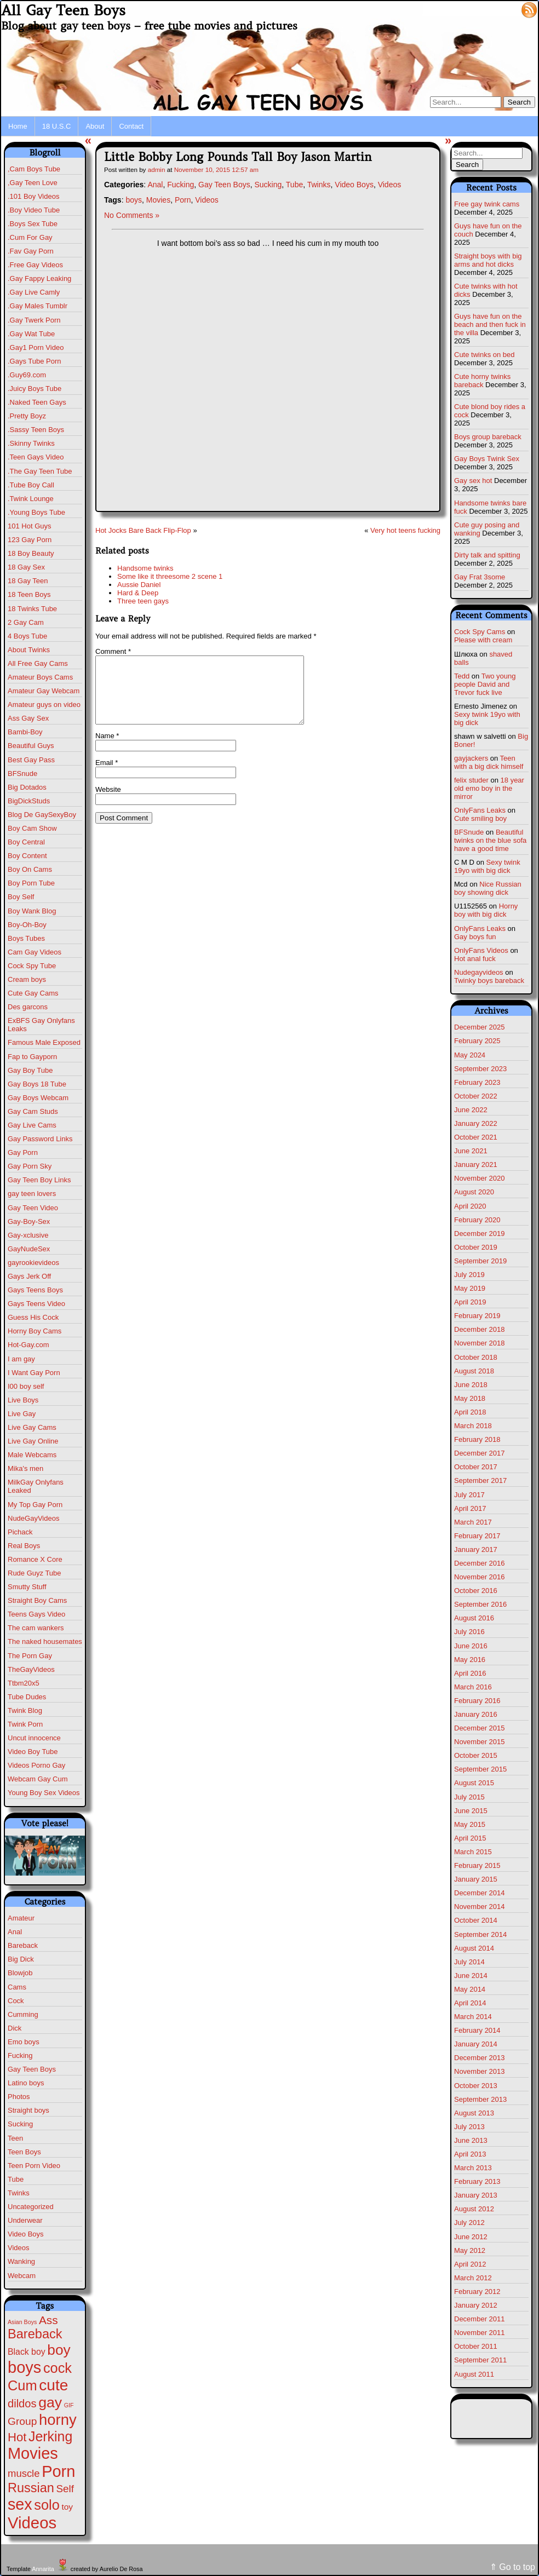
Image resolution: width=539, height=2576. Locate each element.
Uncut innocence (34, 1738)
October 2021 (475, 1137)
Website (108, 802)
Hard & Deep (137, 593)
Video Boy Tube (33, 1751)
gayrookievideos (33, 1262)
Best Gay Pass (31, 760)
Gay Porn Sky (29, 1166)
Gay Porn (23, 1152)
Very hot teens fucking (405, 530)
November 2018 (479, 1343)
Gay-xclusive (28, 1235)
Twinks (19, 2193)
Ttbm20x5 (23, 1683)
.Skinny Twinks (31, 443)
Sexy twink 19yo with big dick (487, 866)
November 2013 (479, 2071)
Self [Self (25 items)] (65, 2488)
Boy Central (26, 842)
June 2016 (471, 1646)
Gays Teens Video (36, 1304)
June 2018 (471, 1385)
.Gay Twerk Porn (34, 320)
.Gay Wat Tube (31, 334)
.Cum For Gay (30, 237)
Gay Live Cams (32, 1125)
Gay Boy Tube (30, 1070)
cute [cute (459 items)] (53, 2385)
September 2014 (480, 1934)
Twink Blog (25, 1710)
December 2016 (479, 1563)
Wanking (21, 2261)
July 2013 (469, 2127)
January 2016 (475, 1714)
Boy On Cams (30, 869)
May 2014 (469, 1989)
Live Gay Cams (32, 1427)
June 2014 (471, 1975)
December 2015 (479, 1728)
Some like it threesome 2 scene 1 (169, 576)
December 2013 (479, 2058)
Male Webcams (32, 1455)
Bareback (23, 1945)
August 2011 (474, 2374)
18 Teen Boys (29, 594)
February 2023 (477, 1082)
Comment (113, 651)
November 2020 (479, 1178)
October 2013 (475, 2086)
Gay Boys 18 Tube (37, 1084)
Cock (16, 2001)
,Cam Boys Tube (34, 169)
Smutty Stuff (27, 1587)
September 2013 (480, 2099)
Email (106, 776)
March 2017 (473, 1522)
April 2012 (470, 2264)
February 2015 (477, 1865)
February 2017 (477, 1536)
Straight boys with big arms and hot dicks (488, 260)
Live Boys (23, 1400)
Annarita (43, 2569)
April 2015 (470, 1838)
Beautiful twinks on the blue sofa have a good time (490, 840)
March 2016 (473, 1687)
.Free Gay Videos (35, 265)
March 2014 (473, 2017)
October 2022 (475, 1096)
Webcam (22, 2276)
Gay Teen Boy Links (39, 1180)
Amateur (21, 1918)
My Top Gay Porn (35, 1504)
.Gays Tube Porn (34, 361)
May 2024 (469, 1055)
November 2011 (479, 2332)
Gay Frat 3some (479, 577)
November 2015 (479, 1742)
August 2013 (474, 2113)
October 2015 (475, 1755)
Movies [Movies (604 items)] (33, 2453)
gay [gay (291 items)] (50, 2402)
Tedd (461, 676)
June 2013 (471, 2140)
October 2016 (475, 1590)
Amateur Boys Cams (40, 677)
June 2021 (471, 1151)
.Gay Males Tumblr (37, 306)
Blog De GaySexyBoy (42, 814)
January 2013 (475, 2195)
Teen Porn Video (34, 2165)
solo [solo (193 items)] (46, 2504)
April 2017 (470, 1508)
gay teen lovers (32, 1193)
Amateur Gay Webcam (43, 691)
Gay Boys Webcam (38, 1098)
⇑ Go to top (512, 2567)
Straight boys (28, 2110)
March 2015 (473, 1852)
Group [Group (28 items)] (22, 2421)
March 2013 (473, 2168)
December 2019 (479, 1233)
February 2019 (477, 1316)
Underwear (25, 2220)
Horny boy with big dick (486, 910)
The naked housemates (45, 1641)
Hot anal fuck (475, 959)
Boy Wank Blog (32, 911)
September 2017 (480, 1480)
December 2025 (479, 1027)
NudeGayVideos (33, 1518)
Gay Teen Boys (32, 2069)
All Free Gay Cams (38, 663)
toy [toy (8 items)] (67, 2506)
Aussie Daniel (139, 584)
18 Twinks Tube (32, 609)
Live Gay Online (33, 1441)
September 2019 (480, 1261)
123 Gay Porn (29, 540)
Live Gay (22, 1414)
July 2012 (469, 2222)
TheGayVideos (31, 1669)
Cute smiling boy (480, 818)
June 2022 (471, 1110)
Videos (19, 2248)
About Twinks (29, 650)
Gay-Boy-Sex (29, 1221)
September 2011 (480, 2360)
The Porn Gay (30, 1656)
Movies (158, 200)
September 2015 (480, 1769)
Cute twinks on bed (484, 354)
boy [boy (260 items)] (58, 2350)
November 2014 (479, 1906)
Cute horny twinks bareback (482, 380)
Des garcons (28, 1007)
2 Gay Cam (26, 622)
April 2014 (470, 2003)
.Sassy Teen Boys (36, 430)
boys (133, 200)
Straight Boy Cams (37, 1600)
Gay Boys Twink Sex (486, 459)
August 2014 (474, 1948)
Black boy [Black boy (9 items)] (26, 2351)
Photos (19, 2096)
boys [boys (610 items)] (24, 2367)
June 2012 (471, 2237)
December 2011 (479, 2319)
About (94, 126)
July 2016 (469, 1632)
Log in (503, 9)
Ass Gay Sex (28, 718)
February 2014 (477, 2030)
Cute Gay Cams (33, 993)
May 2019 (469, 1288)
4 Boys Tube (27, 636)
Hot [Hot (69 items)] (17, 2437)
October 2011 (475, 2346)
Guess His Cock (33, 1317)
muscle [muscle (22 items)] (24, 2473)
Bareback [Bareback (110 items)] (35, 2334)
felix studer (471, 780)
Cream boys (27, 979)
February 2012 (477, 2291)
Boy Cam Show (32, 828)
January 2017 (475, 1549)
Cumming (23, 2014)
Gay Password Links (40, 1139)
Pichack (20, 1532)
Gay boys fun (475, 937)
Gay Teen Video (33, 1208)
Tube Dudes (27, 1697)
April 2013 (470, 2154)
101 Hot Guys (29, 526)
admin (156, 169)
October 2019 (475, 1247)
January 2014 (475, 2044)
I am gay (21, 1359)
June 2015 (471, 1811)
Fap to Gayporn (32, 1057)
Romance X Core (35, 1559)
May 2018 (469, 1398)
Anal (15, 1932)
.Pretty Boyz (27, 416)
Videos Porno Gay (36, 1765)
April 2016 (470, 1673)
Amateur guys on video (44, 704)
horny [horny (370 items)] (58, 2419)
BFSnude (22, 773)
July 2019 (469, 1274)
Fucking (20, 2055)
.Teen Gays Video (36, 457)
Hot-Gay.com (28, 1345)
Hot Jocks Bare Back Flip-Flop (143, 530)
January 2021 (475, 1164)
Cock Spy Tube (32, 966)
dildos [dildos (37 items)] (22, 2403)
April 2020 (470, 1206)
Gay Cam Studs (33, 1111)
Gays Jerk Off (29, 1276)
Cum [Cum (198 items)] (22, 2385)
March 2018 (473, 1426)
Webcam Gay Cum (38, 1779)
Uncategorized (31, 2207)
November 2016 (479, 1577)
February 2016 (477, 1701)
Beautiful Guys (31, 745)
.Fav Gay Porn (31, 251)
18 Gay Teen (28, 581)
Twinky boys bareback (489, 980)
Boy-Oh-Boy (27, 925)
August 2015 (474, 1783)
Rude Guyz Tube (34, 1573)
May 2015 (469, 1824)
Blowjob (20, 1973)
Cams (17, 1987)
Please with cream (483, 640)
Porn (183, 200)
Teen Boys (24, 2152)
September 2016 (480, 1604)
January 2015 (475, 1879)
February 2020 (477, 1220)
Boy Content (27, 856)
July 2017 (469, 1495)
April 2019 (470, 1302)
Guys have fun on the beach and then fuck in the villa (490, 324)
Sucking (20, 2124)
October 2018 (475, 1357)
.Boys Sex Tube (33, 224)
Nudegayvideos (478, 972)
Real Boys (24, 1546)
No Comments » (131, 215)
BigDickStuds (29, 801)
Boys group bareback (487, 437)
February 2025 (477, 1041)
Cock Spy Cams (479, 632)
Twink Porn (25, 1724)
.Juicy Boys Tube (34, 388)
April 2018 (470, 1412)
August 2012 (474, 2209)
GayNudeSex (29, 1249)
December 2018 (479, 1329)
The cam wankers (36, 1628)
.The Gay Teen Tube (40, 471)
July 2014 (469, 1962)
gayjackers (471, 758)
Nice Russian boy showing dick (487, 888)
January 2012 (475, 2305)
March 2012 (473, 2278)
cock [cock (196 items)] (57, 2368)
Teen (15, 2138)
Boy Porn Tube (31, 883)
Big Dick (21, 1959)
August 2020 (474, 1192)
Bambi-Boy (25, 732)
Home (17, 126)
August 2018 (474, 1371)
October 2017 (475, 1467)
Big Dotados (27, 787)
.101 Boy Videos (33, 196)
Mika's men (25, 1468)
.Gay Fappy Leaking (39, 278)
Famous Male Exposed (44, 1042)
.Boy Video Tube (34, 210)
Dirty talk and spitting (487, 555)
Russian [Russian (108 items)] (31, 2488)
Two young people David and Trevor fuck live (485, 684)
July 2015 (469, 1797)
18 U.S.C (56, 126)
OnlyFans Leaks (480, 810)
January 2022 (475, 1123)
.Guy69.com (27, 375)
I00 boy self (26, 1386)
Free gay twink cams (486, 204)
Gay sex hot (473, 480)
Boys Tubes (26, 938)
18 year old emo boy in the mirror (489, 788)
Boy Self (21, 897)
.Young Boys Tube (36, 512)
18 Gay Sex (26, 567)
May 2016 (469, 1659)
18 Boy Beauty (31, 553)
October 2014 (475, 1920)
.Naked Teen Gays (37, 402)
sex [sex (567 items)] (20, 2504)
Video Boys (26, 2234)
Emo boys (23, 2042)
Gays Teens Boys (35, 1290)
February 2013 (477, 2181)
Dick (14, 2028)
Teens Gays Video (36, 1614)
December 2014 (479, 1893)
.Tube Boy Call (31, 485)
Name (107, 749)
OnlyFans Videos (481, 950)
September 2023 (480, 1069)
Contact (131, 126)
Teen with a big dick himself (488, 762)
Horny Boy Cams (34, 1331)
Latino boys (26, 2083)
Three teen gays (143, 601)
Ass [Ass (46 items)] (48, 2320)
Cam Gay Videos (34, 952)
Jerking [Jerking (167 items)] (50, 2436)
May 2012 (469, 2250)
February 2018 (477, 1439)
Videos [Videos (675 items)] (32, 2523)
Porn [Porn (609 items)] (58, 2471)
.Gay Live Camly (34, 292)
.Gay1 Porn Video (36, 347)
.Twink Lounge (31, 499)
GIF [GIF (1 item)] (69, 2405)
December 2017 (479, 1453)
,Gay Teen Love (33, 183)
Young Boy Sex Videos (44, 1793)
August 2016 (474, 1618)
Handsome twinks (145, 568)
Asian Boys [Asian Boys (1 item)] (22, 2322)
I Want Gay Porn (34, 1373)
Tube (16, 2179)
